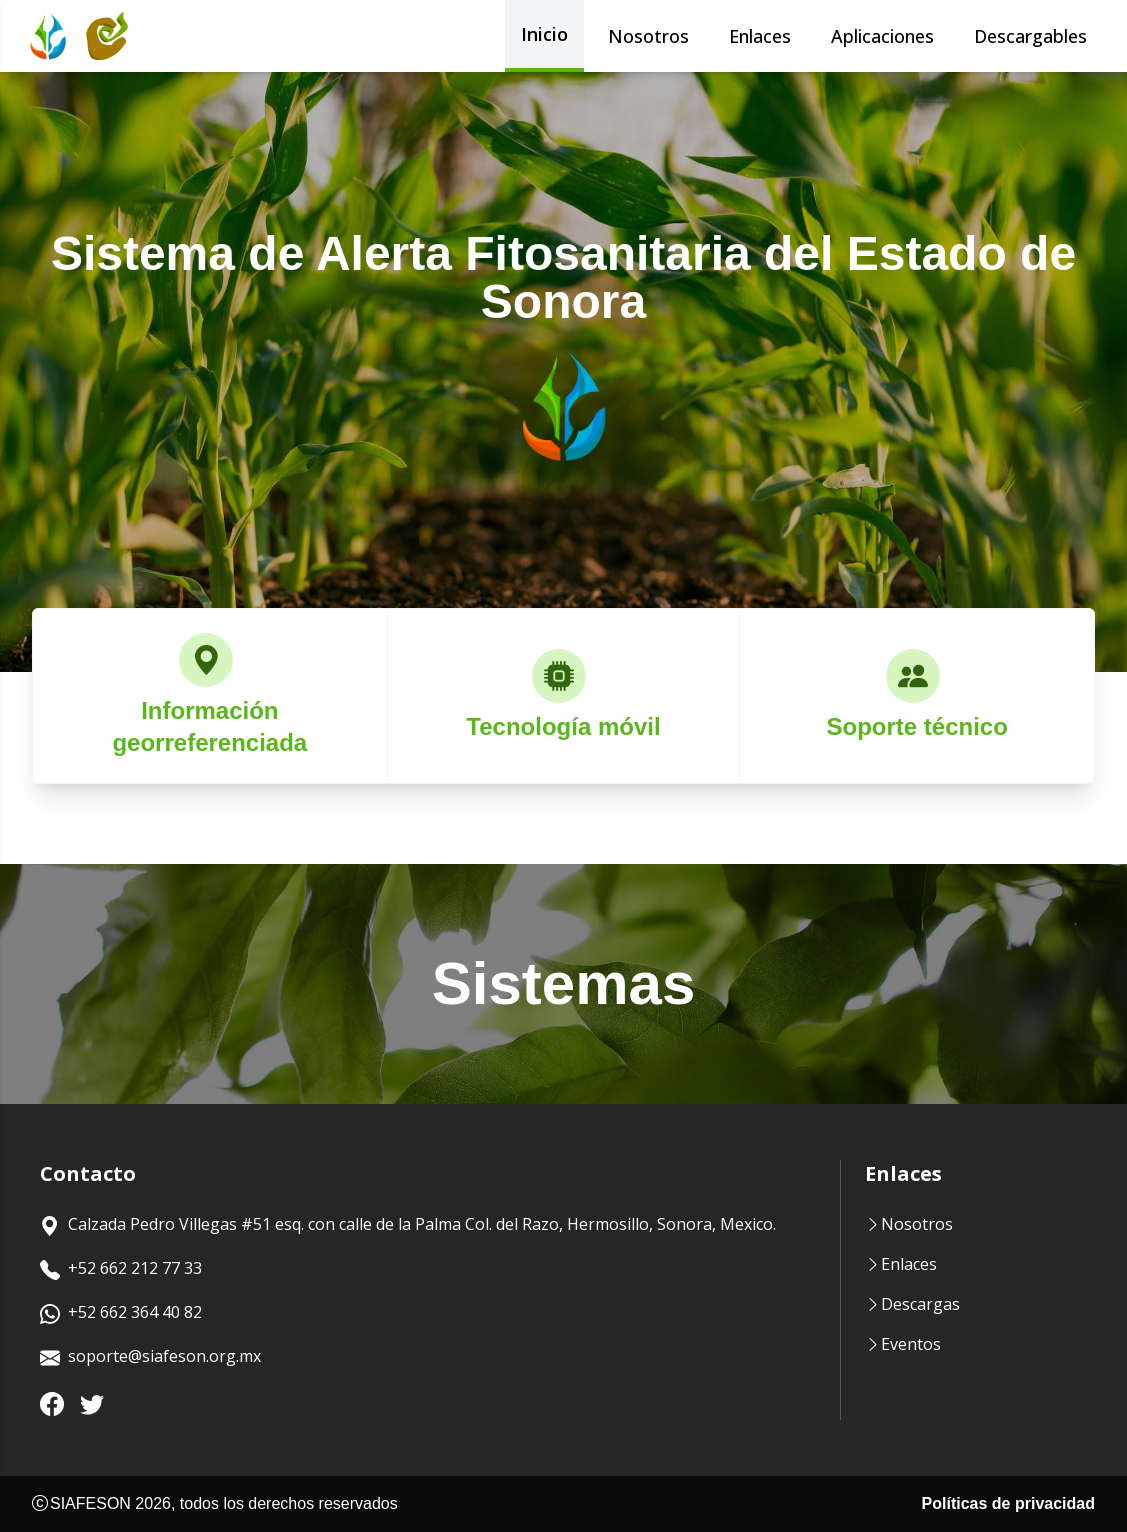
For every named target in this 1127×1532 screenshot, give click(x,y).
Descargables (1030, 36)
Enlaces (760, 36)
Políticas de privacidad (1008, 1503)
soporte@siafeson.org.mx (150, 1358)
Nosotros (648, 36)
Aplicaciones (882, 36)
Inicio (544, 34)
